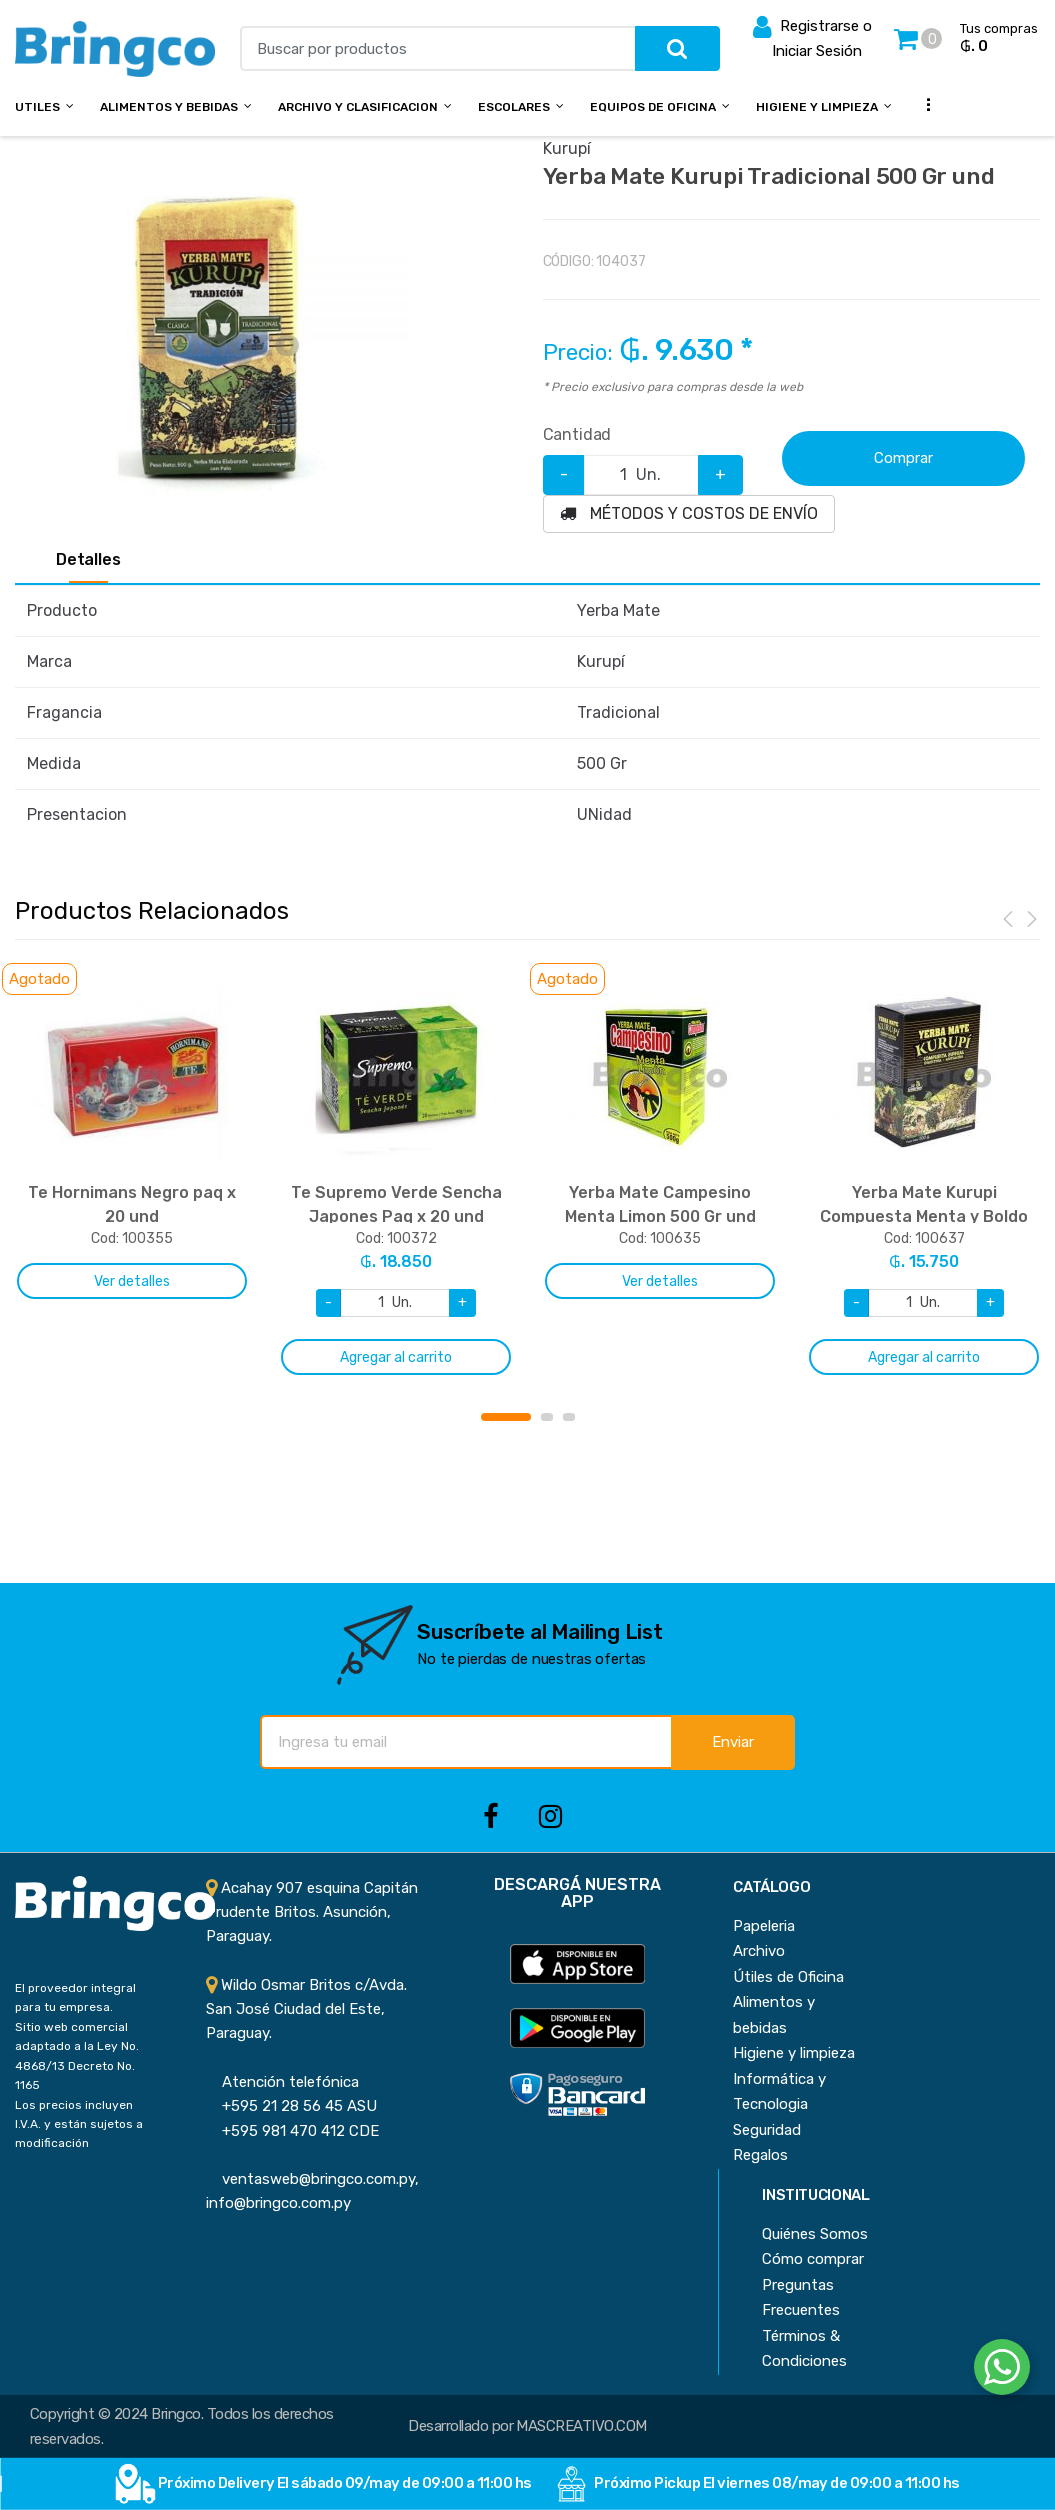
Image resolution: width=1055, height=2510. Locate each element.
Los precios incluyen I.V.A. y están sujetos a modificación (79, 2124)
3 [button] (569, 1417)
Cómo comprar (813, 2259)
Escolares (514, 107)
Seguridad (767, 2130)
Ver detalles (132, 1281)
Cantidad (577, 434)
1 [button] (506, 1417)
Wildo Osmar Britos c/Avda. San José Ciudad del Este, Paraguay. (306, 2009)
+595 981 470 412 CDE (292, 2131)
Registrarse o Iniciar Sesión (812, 36)
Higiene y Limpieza (817, 107)
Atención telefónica (282, 2082)
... (923, 104)
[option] (222, 343)
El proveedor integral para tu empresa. (75, 1997)
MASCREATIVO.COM (581, 2426)
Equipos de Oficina (653, 107)
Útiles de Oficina (788, 1977)
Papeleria (764, 1926)
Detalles (88, 560)
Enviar (733, 1742)
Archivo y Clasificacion (358, 107)
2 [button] (547, 1417)
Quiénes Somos (815, 2234)
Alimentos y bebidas (169, 107)
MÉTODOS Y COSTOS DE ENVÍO (689, 513)
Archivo (759, 1951)
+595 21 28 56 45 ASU (291, 2106)
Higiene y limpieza (794, 2053)
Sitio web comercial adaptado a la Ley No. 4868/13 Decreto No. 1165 (77, 2056)
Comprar (903, 458)
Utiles (37, 107)
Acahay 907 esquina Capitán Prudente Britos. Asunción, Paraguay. (312, 1912)
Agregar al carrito (396, 1357)
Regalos (760, 2155)
